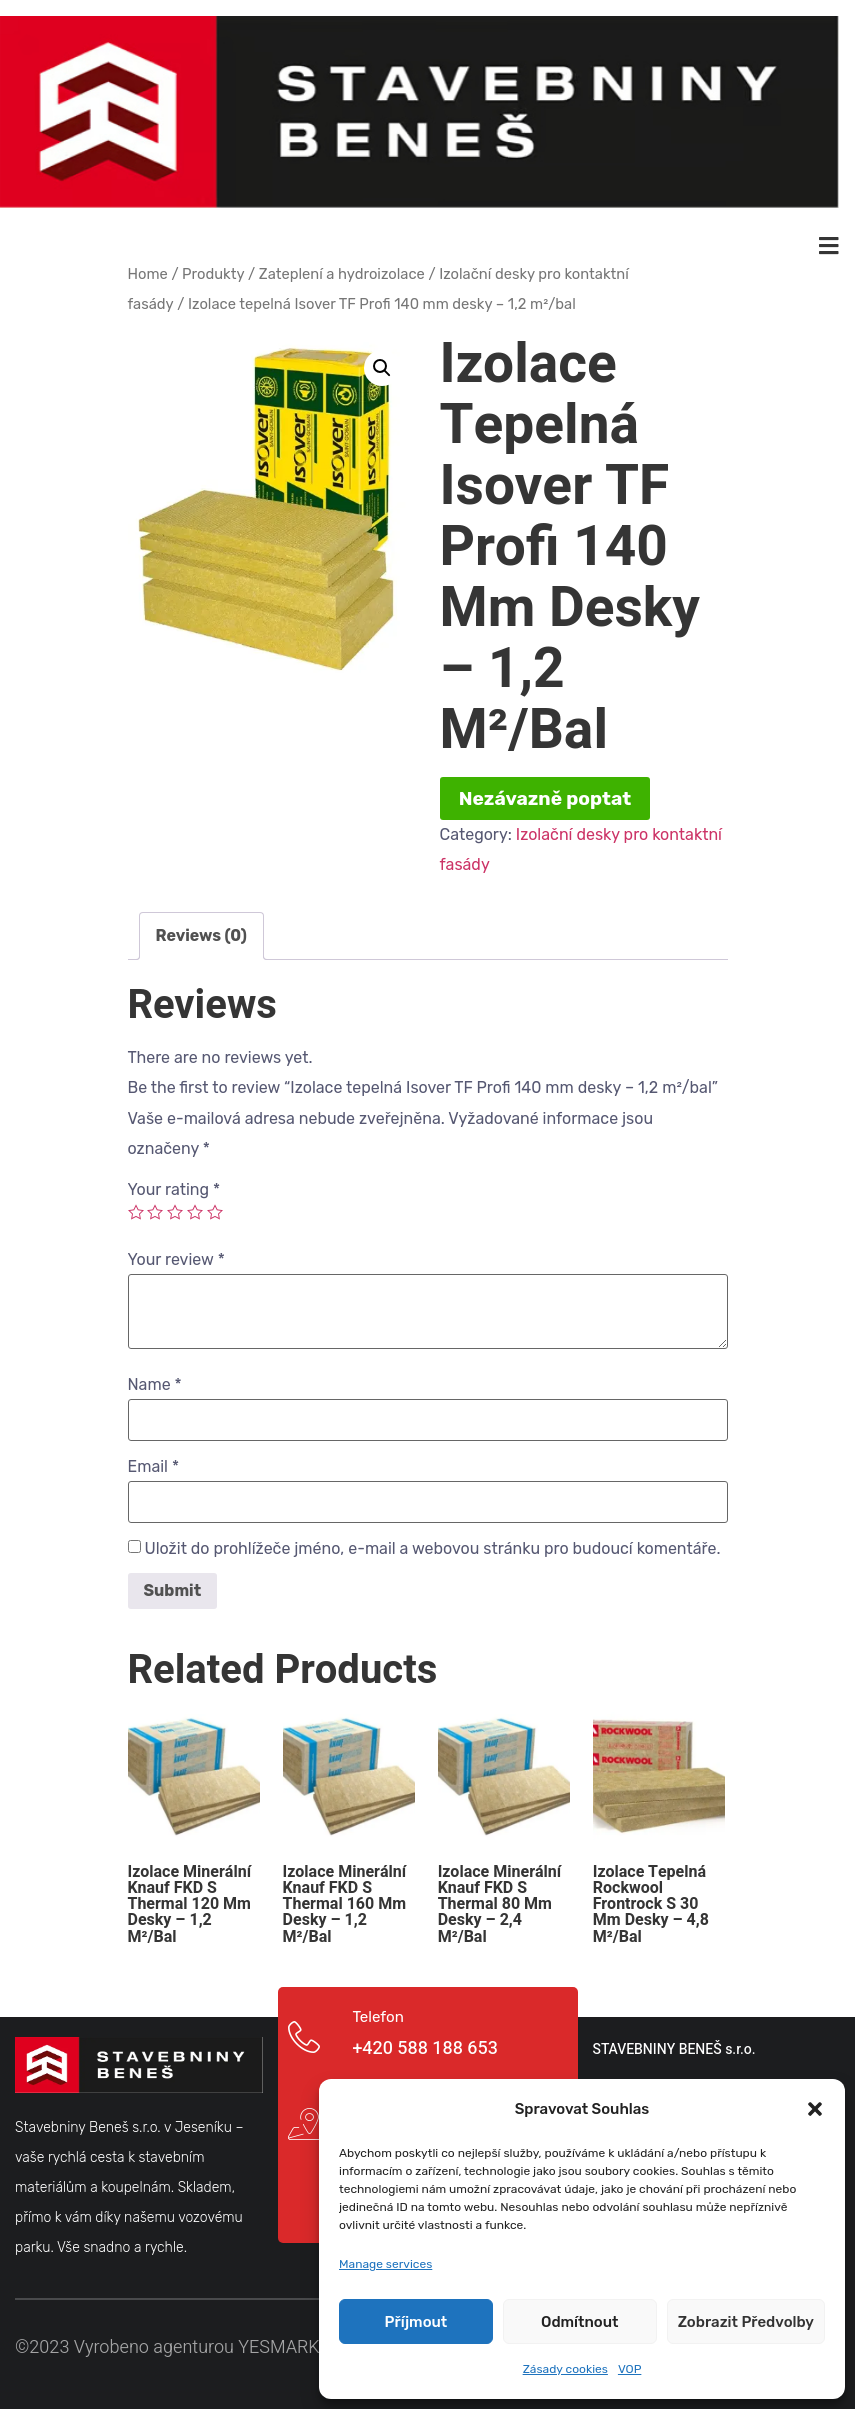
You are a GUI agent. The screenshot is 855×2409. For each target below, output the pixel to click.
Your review (176, 1257)
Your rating (174, 1187)
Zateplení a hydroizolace (342, 272)
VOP (629, 2369)
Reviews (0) (201, 933)
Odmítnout (580, 2322)
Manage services (385, 2264)
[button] (815, 2109)
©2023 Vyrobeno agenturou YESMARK (167, 2345)
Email (154, 1464)
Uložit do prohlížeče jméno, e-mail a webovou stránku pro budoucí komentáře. (432, 1546)
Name (155, 1382)
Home (148, 272)
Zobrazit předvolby (746, 2322)
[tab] (201, 934)
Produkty (213, 272)
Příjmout (416, 2322)
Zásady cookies (565, 2369)
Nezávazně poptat (545, 796)
